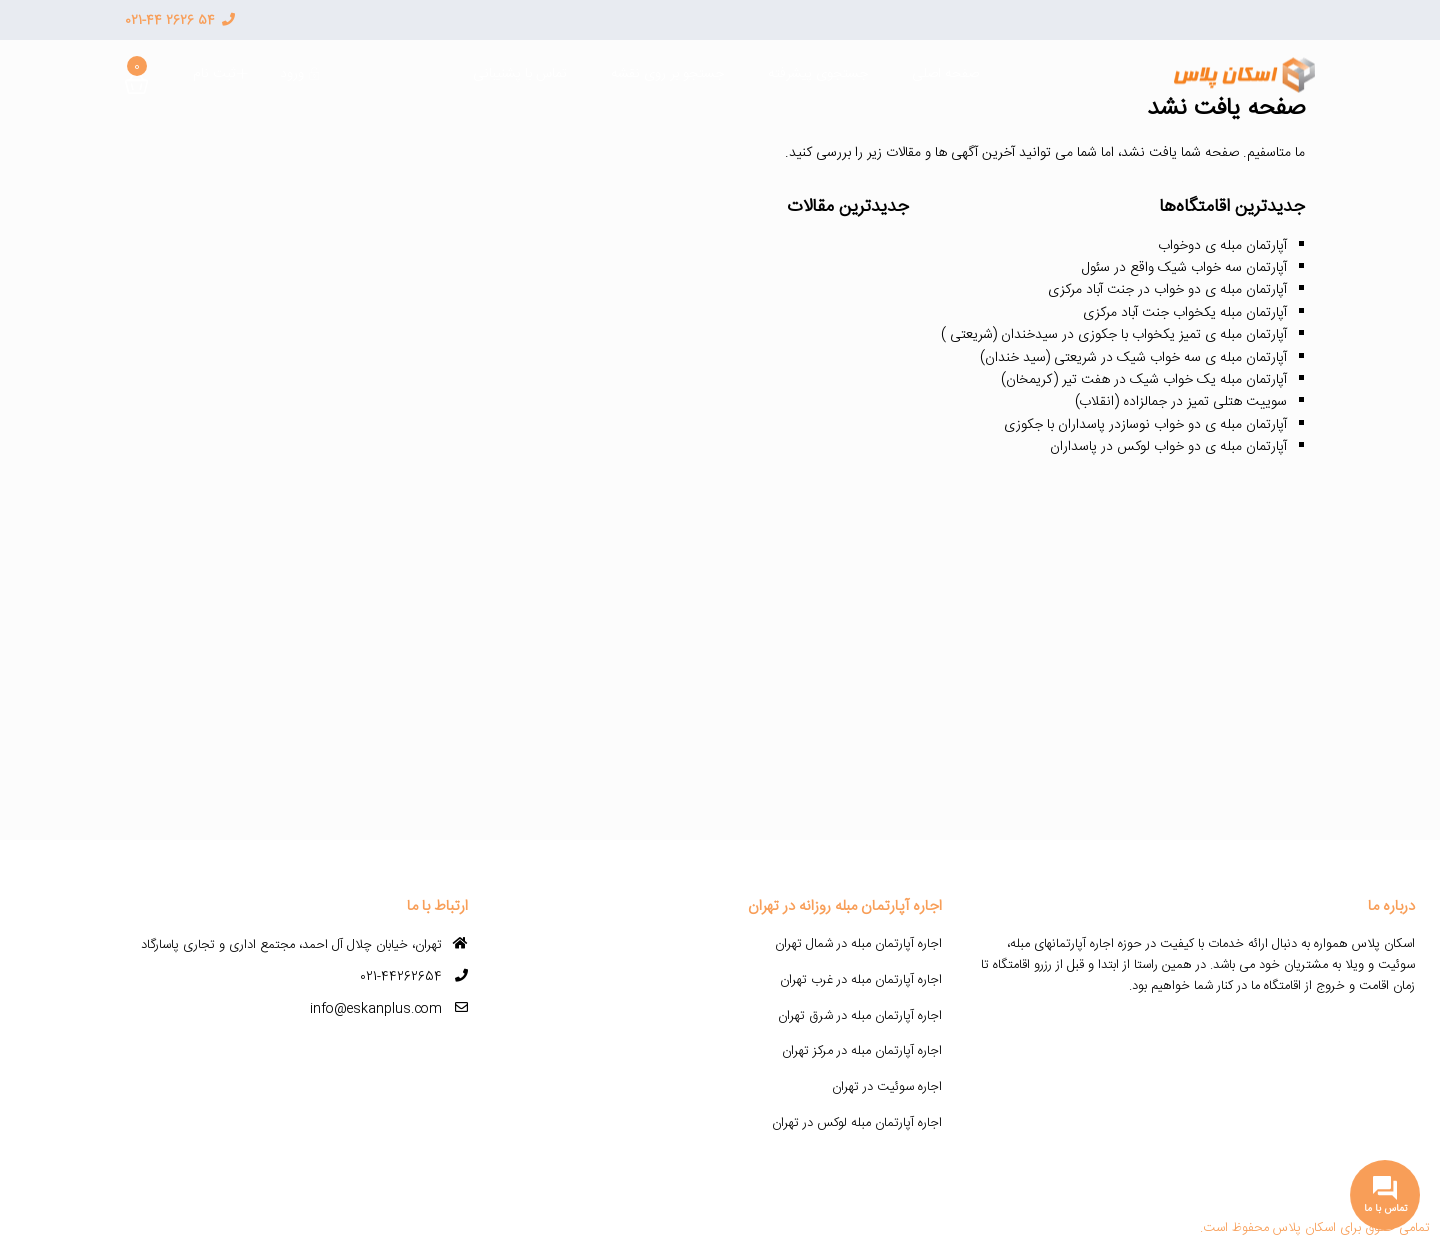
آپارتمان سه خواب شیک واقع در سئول (1184, 268)
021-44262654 (401, 977)
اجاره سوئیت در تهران (887, 1087)
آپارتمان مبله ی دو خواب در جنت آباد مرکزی (1167, 290)
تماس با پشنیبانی (520, 74)
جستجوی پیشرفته (818, 74)
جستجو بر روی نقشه (667, 74)
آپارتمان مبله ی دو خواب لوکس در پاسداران (1168, 447)
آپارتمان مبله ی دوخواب (1222, 246)
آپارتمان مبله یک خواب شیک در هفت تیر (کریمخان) (1144, 380)
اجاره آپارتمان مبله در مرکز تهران (862, 1051)
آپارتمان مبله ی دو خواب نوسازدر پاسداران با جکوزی (1145, 425)
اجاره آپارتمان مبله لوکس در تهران (857, 1123)
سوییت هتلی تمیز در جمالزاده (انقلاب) (1181, 402)
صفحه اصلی (945, 74)
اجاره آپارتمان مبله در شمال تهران (858, 944)
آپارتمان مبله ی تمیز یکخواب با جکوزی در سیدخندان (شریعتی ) (1114, 335)
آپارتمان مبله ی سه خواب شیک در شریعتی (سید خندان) (1133, 358)
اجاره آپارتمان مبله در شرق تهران (860, 1016)
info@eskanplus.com (376, 1009)
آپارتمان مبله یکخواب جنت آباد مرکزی (1185, 313)
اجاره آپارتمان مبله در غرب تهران (861, 980)
